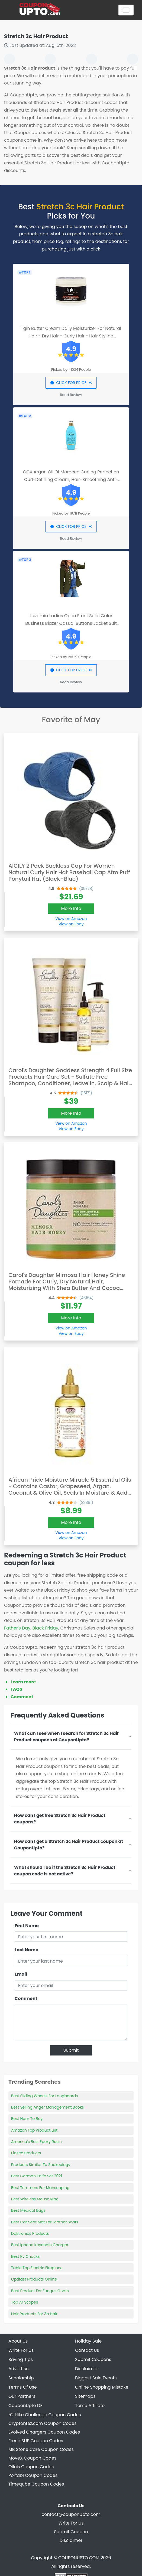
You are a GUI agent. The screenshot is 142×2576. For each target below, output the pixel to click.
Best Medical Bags (28, 2210)
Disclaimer (71, 2540)
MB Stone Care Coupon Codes (41, 2449)
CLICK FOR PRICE (70, 382)
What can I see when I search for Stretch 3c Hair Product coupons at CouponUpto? (66, 1736)
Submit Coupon (71, 2532)
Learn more (23, 1682)
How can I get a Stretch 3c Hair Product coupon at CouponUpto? (68, 1844)
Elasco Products (26, 2153)
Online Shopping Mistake (101, 2387)
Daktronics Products (30, 2233)
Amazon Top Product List (34, 2130)
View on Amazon (71, 918)
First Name (27, 1926)
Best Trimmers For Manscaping (40, 2187)
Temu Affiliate (90, 2405)
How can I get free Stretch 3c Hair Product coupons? (59, 1818)
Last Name (26, 1950)
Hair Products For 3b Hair (34, 2314)
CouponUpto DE (25, 2405)
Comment (22, 1697)
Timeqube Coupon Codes (36, 2484)
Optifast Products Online (34, 2279)
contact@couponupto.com (71, 2514)
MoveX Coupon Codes (32, 2458)
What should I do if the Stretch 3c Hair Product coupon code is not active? (64, 1870)
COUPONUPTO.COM (78, 2558)
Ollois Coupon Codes (31, 2467)
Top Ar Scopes (24, 2302)
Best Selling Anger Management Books (47, 2107)
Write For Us (70, 2523)
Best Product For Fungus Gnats (40, 2291)
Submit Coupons (93, 2359)
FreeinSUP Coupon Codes (35, 2441)
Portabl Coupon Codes (32, 2475)
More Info (71, 908)
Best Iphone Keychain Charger (39, 2245)
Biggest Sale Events (96, 2378)
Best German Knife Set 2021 (36, 2176)
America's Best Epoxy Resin (36, 2141)
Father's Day (17, 1628)
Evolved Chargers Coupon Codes (44, 2432)
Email (21, 1974)
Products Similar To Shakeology (40, 2164)
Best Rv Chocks (25, 2256)
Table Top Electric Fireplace (37, 2268)
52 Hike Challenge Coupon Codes (44, 2415)
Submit (71, 2050)
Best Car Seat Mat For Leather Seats (44, 2222)
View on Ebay (71, 924)
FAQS (16, 1689)
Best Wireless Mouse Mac (35, 2199)
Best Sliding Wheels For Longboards (44, 2096)
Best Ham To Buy (27, 2118)
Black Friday (45, 1628)
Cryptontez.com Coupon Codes (42, 2423)
